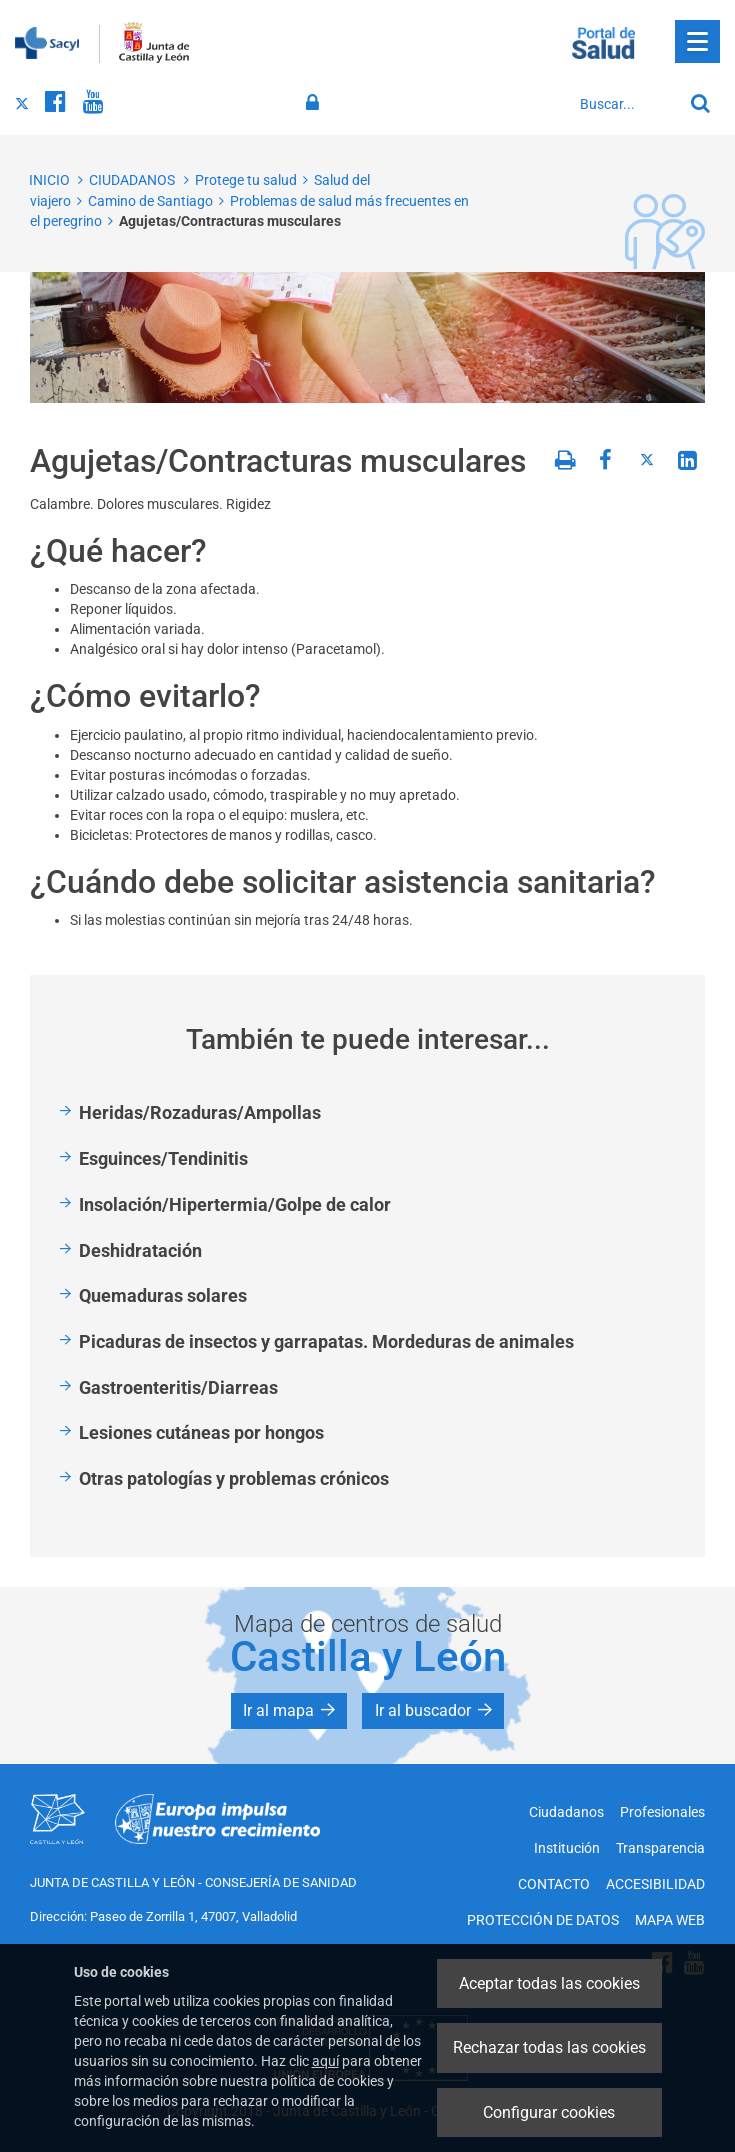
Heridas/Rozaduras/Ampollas (200, 1112)
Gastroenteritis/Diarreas (178, 1387)
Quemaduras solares (163, 1295)
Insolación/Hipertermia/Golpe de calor (235, 1204)
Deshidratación (140, 1250)
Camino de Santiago (150, 201)
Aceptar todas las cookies (549, 1983)
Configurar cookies (549, 2112)
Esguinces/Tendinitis (163, 1158)
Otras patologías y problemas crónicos (234, 1478)
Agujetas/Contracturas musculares (230, 221)
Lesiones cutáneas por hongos (201, 1432)
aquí (325, 2061)
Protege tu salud (246, 180)
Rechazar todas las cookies (549, 2047)
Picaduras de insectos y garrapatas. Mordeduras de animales (326, 1341)
